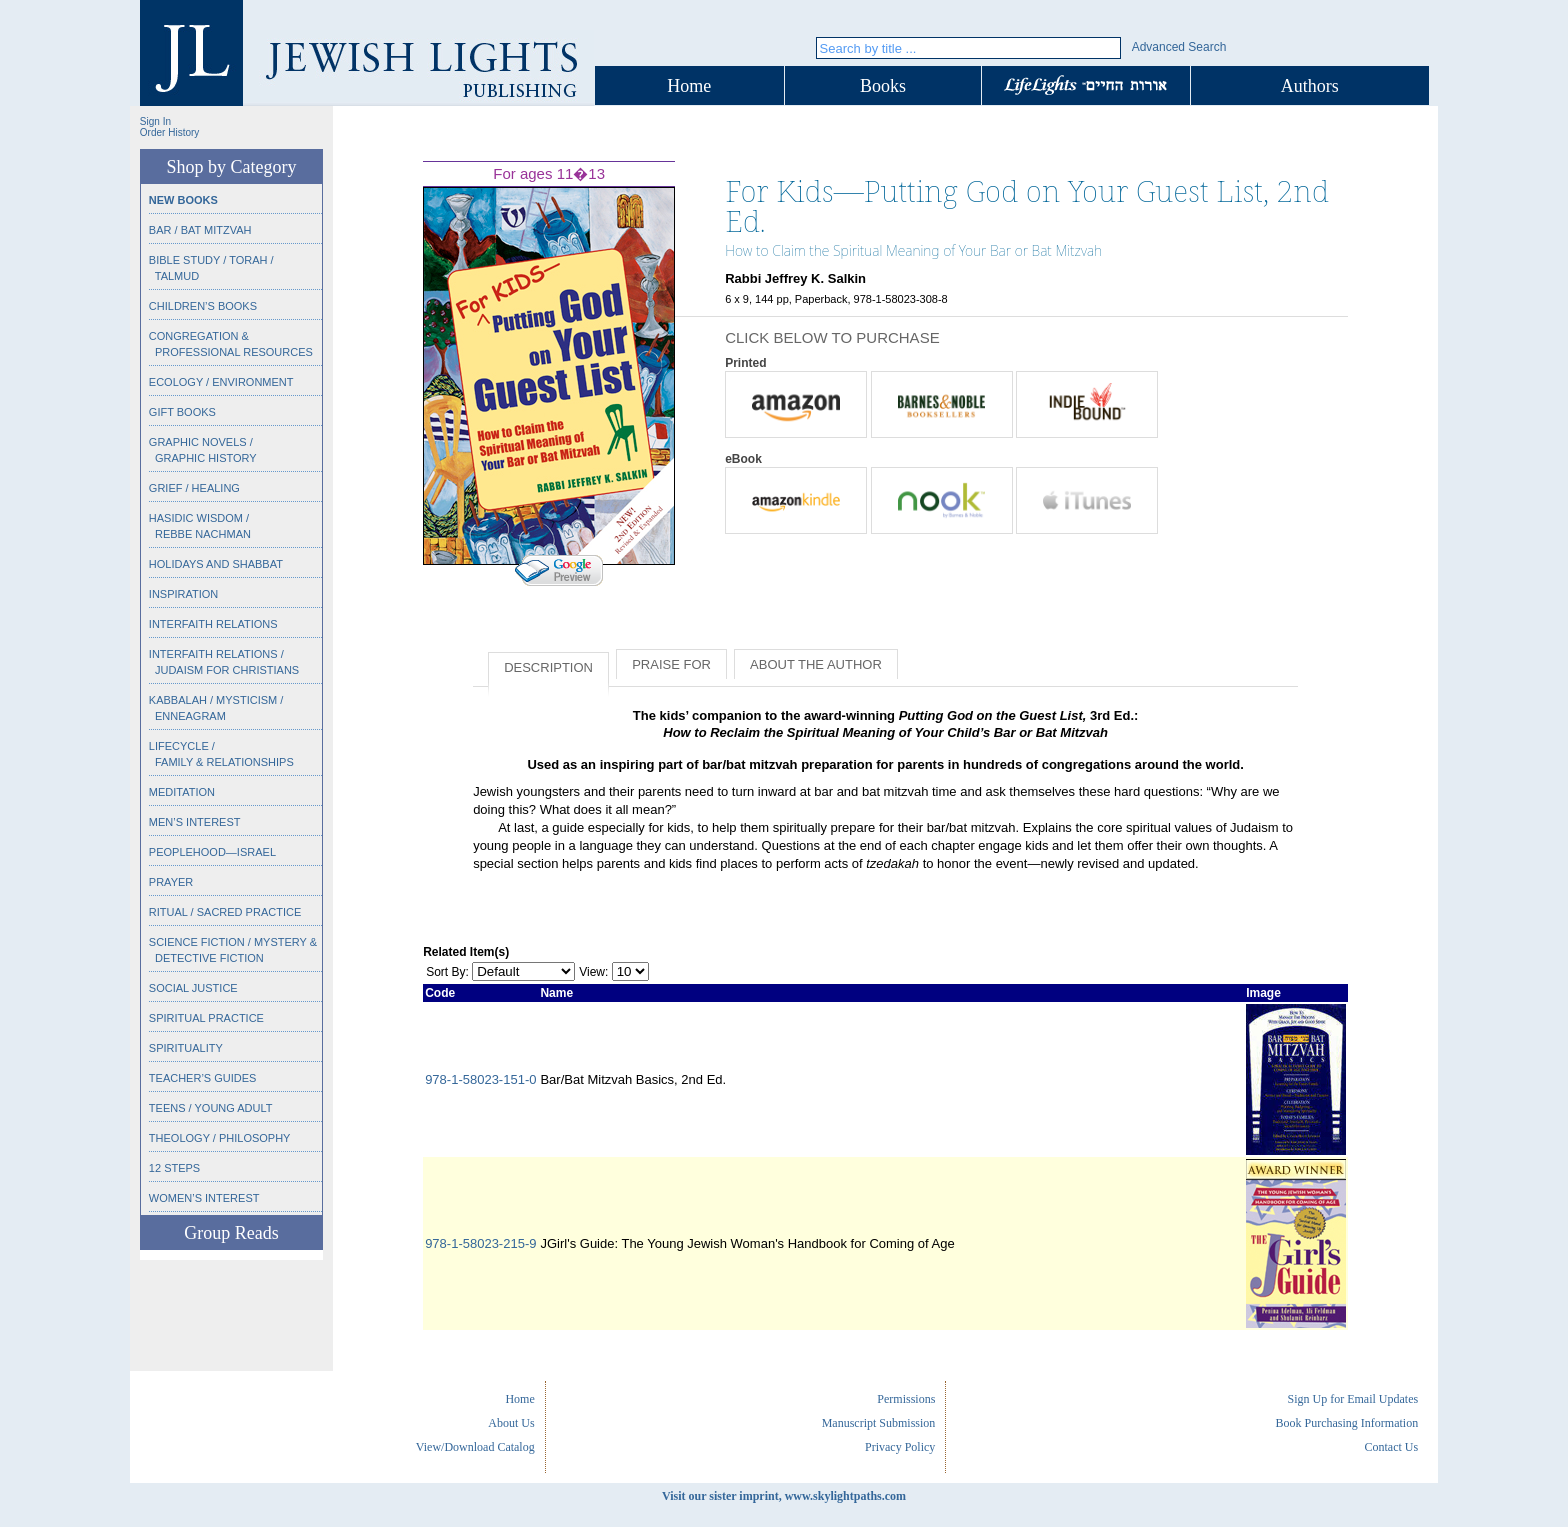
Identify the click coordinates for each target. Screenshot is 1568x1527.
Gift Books (182, 412)
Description (548, 667)
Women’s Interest (204, 1198)
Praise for (671, 664)
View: (593, 972)
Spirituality (186, 1048)
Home (689, 86)
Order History (169, 132)
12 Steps (174, 1168)
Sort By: (447, 972)
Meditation (182, 792)
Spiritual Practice (206, 1018)
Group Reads (231, 1233)
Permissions (906, 1399)
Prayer (171, 882)
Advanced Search (1179, 47)
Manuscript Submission (879, 1423)
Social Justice (193, 988)
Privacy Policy (900, 1447)
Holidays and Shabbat (216, 564)
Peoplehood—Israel (212, 852)
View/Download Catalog (475, 1447)
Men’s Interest (195, 822)
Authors (1310, 86)
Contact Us (1391, 1447)
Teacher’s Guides (203, 1078)
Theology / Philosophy (220, 1138)
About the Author (816, 664)
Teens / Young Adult (211, 1108)
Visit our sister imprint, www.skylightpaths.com (784, 1496)
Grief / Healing (194, 488)
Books (883, 86)
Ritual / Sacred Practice (225, 912)
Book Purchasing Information (1346, 1423)
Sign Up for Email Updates (1352, 1399)
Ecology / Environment (221, 382)
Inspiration (183, 594)
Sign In (155, 121)
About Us (511, 1423)
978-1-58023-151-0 (480, 1079)
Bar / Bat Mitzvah (200, 230)
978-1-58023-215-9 (480, 1243)
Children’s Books (203, 306)
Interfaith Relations (213, 624)
